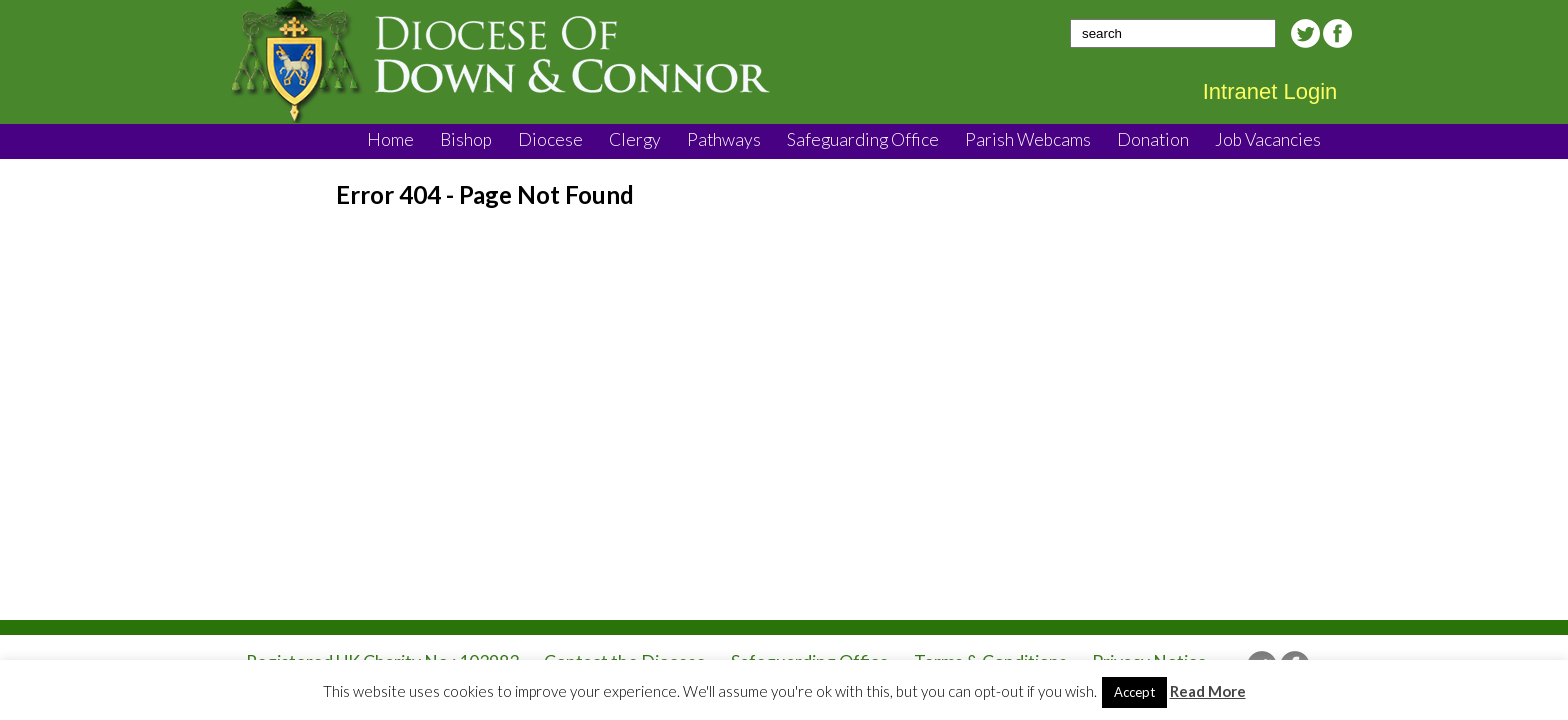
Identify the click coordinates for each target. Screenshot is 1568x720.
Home (390, 139)
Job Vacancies (1268, 139)
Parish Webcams (1028, 139)
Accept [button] (1134, 692)
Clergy (635, 139)
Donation (1153, 139)
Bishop (466, 139)
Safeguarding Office (863, 139)
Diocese (550, 139)
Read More (1208, 691)
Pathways (724, 139)
